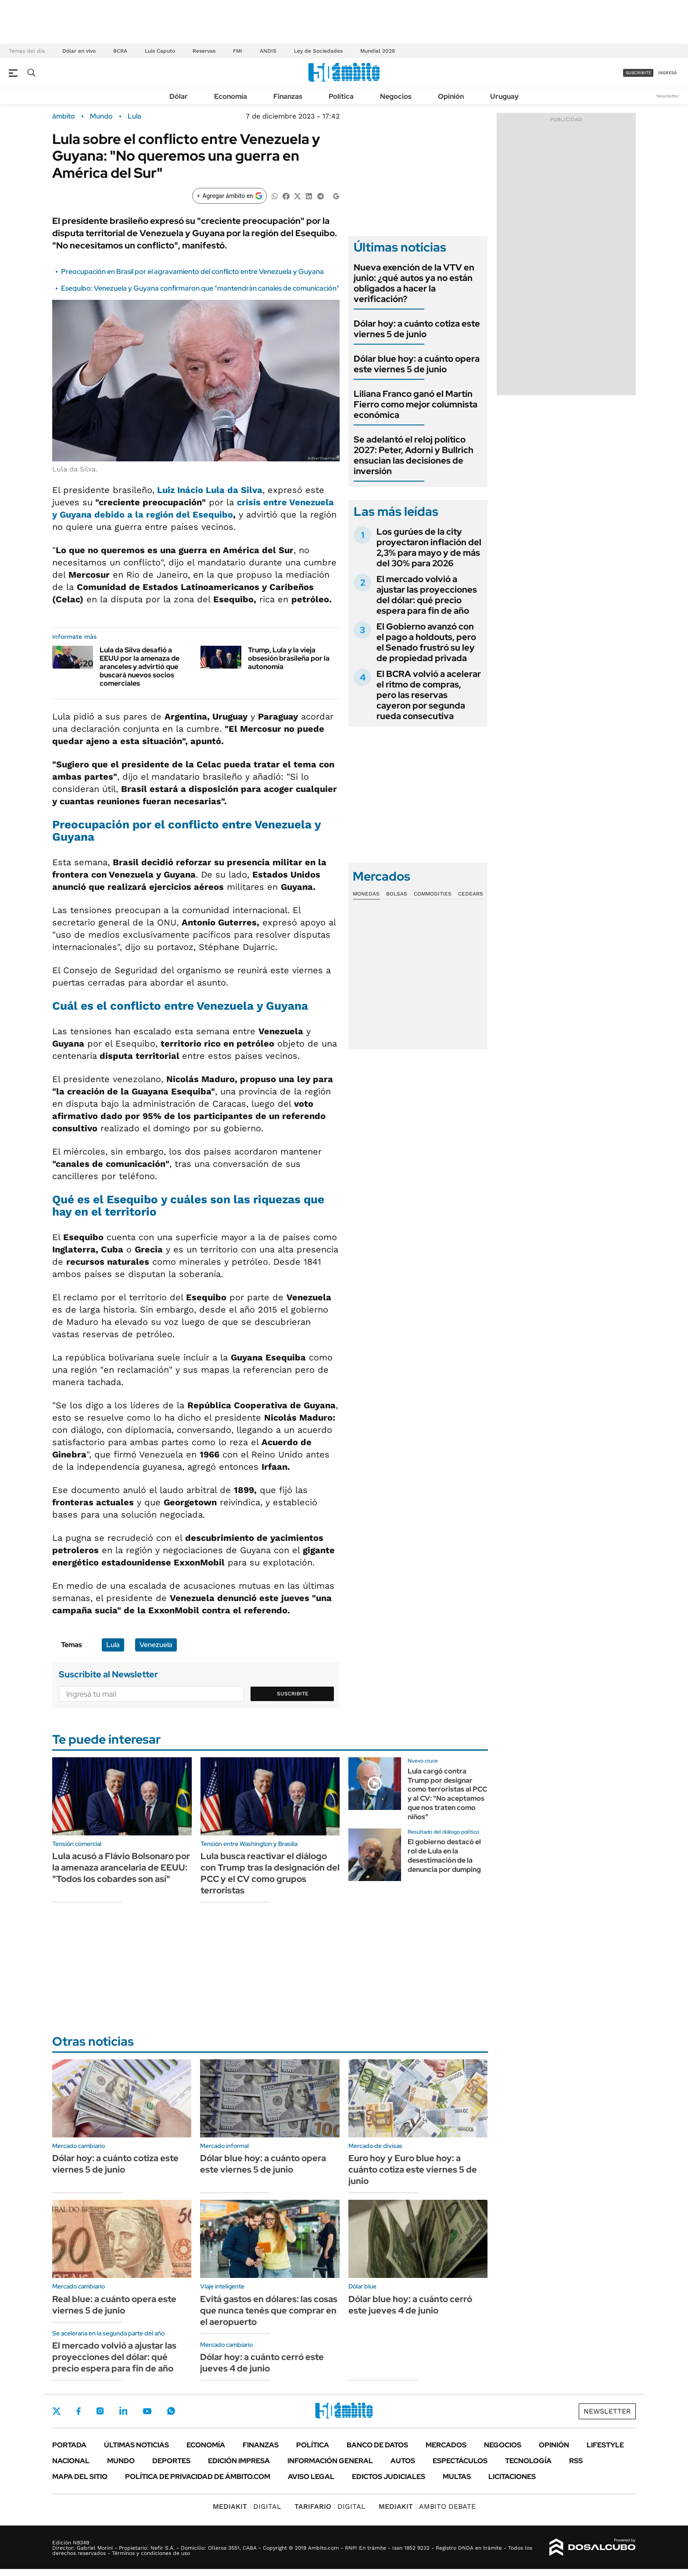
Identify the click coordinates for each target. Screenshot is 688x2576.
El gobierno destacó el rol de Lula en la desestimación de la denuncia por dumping (444, 1855)
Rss (576, 2460)
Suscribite (292, 1694)
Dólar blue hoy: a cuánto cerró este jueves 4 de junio (410, 2304)
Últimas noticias (136, 2445)
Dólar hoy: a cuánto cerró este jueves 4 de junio (262, 2362)
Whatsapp (171, 2411)
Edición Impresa (239, 2460)
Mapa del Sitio (80, 2476)
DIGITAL (247, 2506)
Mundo (101, 116)
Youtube (147, 2411)
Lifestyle (605, 2445)
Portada (69, 2445)
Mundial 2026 (377, 51)
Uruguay (504, 96)
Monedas (366, 894)
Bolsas (396, 894)
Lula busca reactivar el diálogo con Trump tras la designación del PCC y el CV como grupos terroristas (270, 1873)
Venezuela (156, 1644)
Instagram (100, 2411)
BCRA (120, 51)
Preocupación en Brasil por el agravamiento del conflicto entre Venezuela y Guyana (192, 271)
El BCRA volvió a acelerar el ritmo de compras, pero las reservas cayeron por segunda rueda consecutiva (428, 695)
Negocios (396, 96)
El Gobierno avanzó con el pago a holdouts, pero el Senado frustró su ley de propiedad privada (426, 642)
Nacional (71, 2460)
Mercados (446, 2445)
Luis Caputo (160, 51)
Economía (230, 96)
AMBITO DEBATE (427, 2506)
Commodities (433, 894)
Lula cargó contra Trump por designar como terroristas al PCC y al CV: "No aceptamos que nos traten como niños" (447, 1794)
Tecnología (528, 2460)
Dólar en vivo (79, 51)
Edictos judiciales (388, 2476)
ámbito (63, 116)
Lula (134, 116)
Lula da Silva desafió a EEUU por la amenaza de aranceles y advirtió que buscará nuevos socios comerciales (139, 666)
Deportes (171, 2460)
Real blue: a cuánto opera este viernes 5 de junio (114, 2304)
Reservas (204, 51)
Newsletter (667, 96)
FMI (237, 51)
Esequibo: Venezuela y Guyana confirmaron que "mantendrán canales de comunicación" (200, 288)
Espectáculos (460, 2460)
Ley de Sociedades (318, 51)
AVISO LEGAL (311, 2476)
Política (341, 96)
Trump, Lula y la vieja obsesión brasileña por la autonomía (289, 658)
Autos (403, 2460)
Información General (330, 2460)
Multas (457, 2476)
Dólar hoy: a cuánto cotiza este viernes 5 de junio (417, 329)
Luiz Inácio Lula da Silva (209, 490)
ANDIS (268, 51)
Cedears (470, 894)
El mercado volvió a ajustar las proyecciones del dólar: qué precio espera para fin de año (426, 594)
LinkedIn (123, 2411)
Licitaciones (512, 2476)
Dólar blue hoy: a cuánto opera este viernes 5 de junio (417, 364)
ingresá (667, 72)
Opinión (451, 96)
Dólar (178, 96)
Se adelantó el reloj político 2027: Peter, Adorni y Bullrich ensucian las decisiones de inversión (413, 455)
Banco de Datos (377, 2445)
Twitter (56, 2410)
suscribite (638, 72)
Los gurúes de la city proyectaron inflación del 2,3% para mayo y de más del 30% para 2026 (428, 547)
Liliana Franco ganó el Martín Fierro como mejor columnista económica (415, 404)
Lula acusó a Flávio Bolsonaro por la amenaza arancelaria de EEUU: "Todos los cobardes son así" (121, 1867)
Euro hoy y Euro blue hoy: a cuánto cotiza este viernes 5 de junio (412, 2169)
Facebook (78, 2411)
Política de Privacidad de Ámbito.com (197, 2476)
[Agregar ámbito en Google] (229, 196)
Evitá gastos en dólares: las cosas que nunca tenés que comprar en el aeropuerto (268, 2310)
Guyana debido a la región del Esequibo (146, 514)
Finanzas (287, 96)
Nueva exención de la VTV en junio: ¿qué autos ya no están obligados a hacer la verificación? (414, 283)
